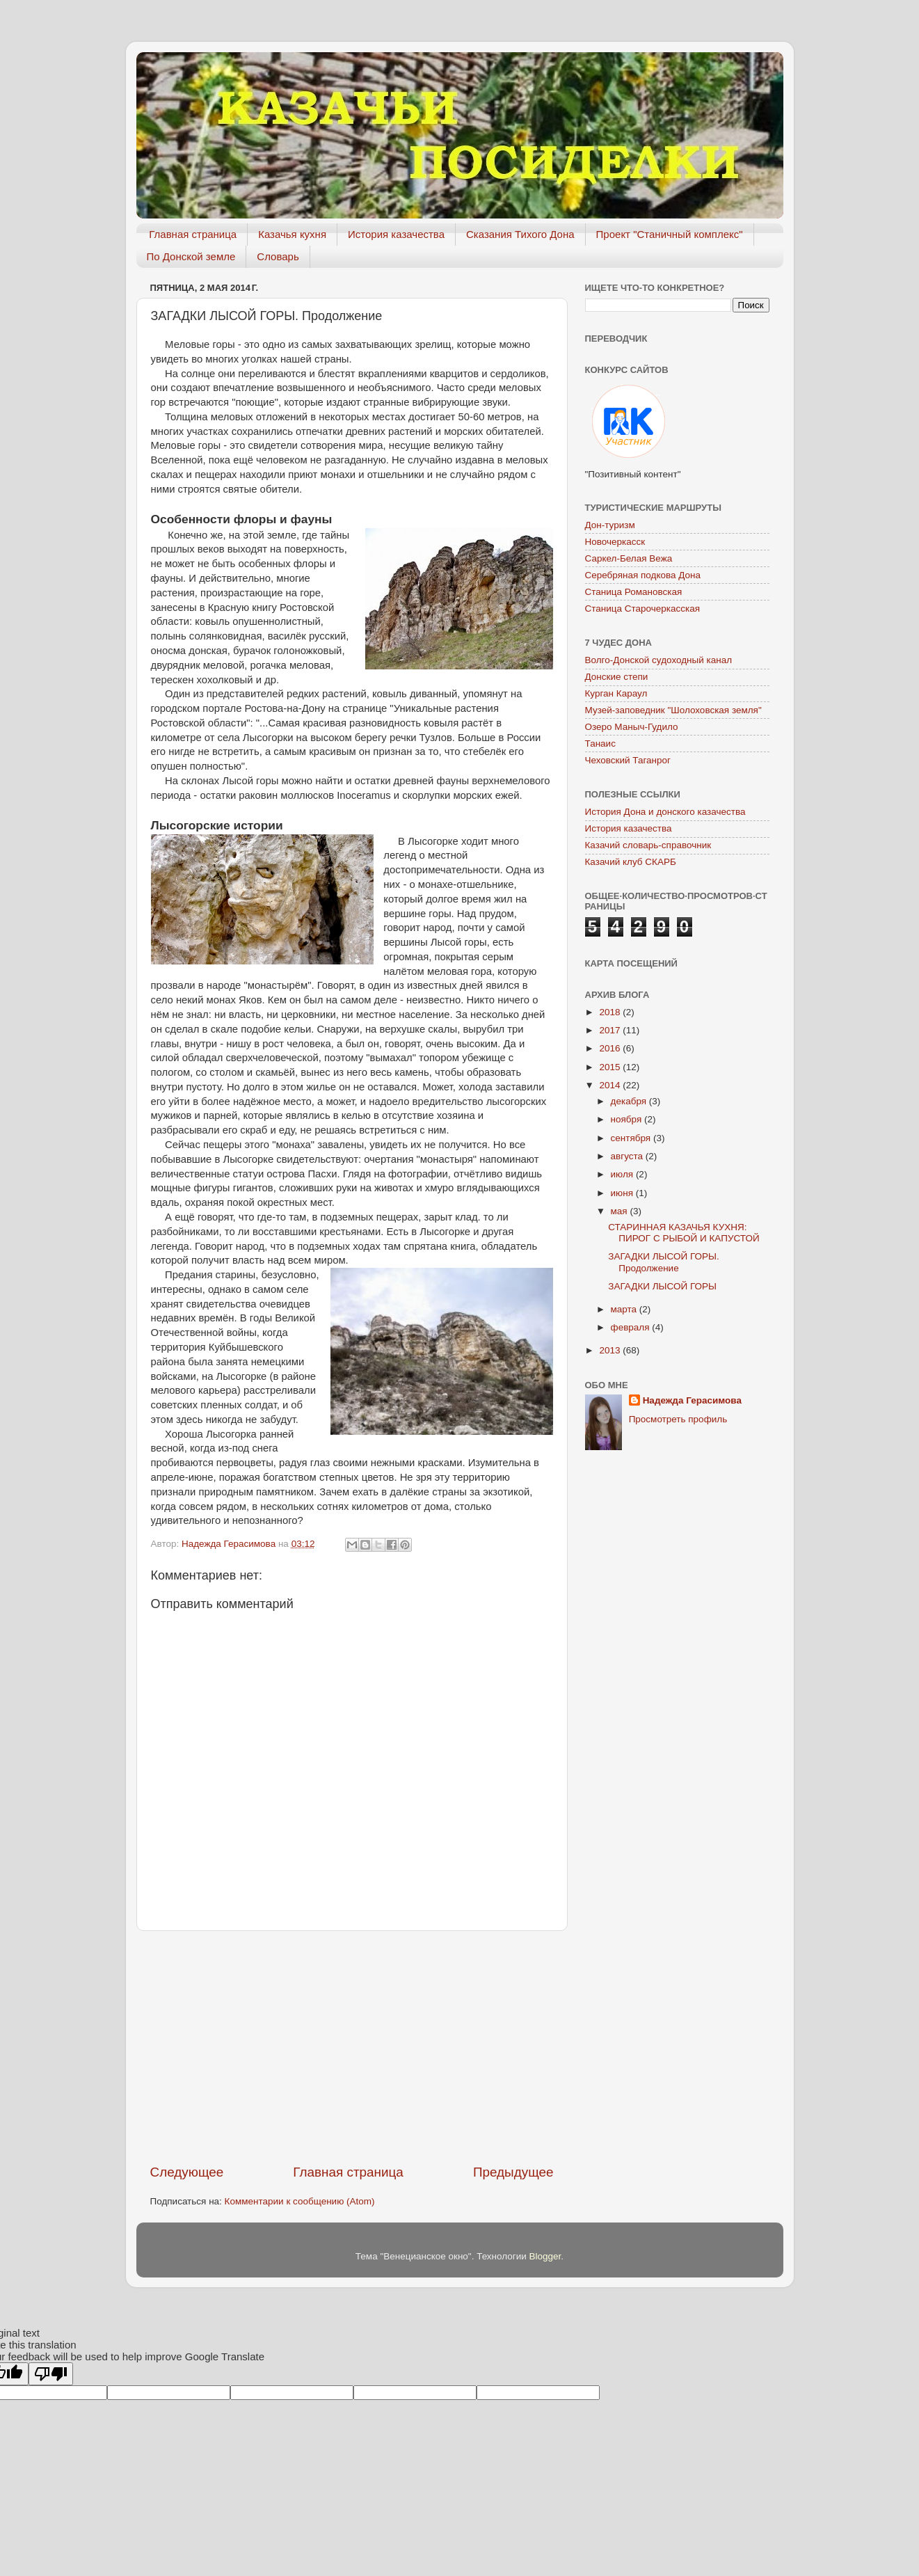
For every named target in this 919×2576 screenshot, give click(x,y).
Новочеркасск (615, 541)
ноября (627, 1119)
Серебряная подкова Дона (643, 575)
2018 (611, 1012)
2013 (611, 1350)
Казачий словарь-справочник (648, 845)
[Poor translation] (51, 2373)
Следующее (187, 2172)
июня (623, 1193)
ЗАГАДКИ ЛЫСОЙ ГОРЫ (662, 1286)
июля (623, 1174)
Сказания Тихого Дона (520, 234)
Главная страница (193, 234)
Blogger (545, 2256)
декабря (630, 1101)
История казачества (396, 234)
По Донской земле (191, 256)
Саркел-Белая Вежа (629, 558)
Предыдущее (513, 2172)
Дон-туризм (610, 525)
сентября (632, 1138)
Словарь (277, 256)
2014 (611, 1085)
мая (620, 1211)
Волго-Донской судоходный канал (659, 660)
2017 (611, 1030)
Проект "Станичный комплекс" (669, 234)
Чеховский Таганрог (628, 760)
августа (628, 1156)
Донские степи (616, 676)
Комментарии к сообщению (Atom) (300, 2201)
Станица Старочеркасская (643, 608)
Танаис (600, 743)
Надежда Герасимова (692, 1400)
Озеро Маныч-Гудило (631, 727)
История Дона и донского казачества (665, 811)
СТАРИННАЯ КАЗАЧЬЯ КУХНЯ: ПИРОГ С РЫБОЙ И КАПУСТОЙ (683, 1232)
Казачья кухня (292, 234)
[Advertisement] (352, 2047)
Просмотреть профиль (678, 1419)
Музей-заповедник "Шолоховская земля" (673, 710)
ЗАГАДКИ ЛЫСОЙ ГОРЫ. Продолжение (663, 1262)
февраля (632, 1327)
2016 (611, 1048)
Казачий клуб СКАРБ (630, 862)
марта (625, 1309)
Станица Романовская (633, 592)
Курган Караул (616, 693)
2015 (611, 1067)
